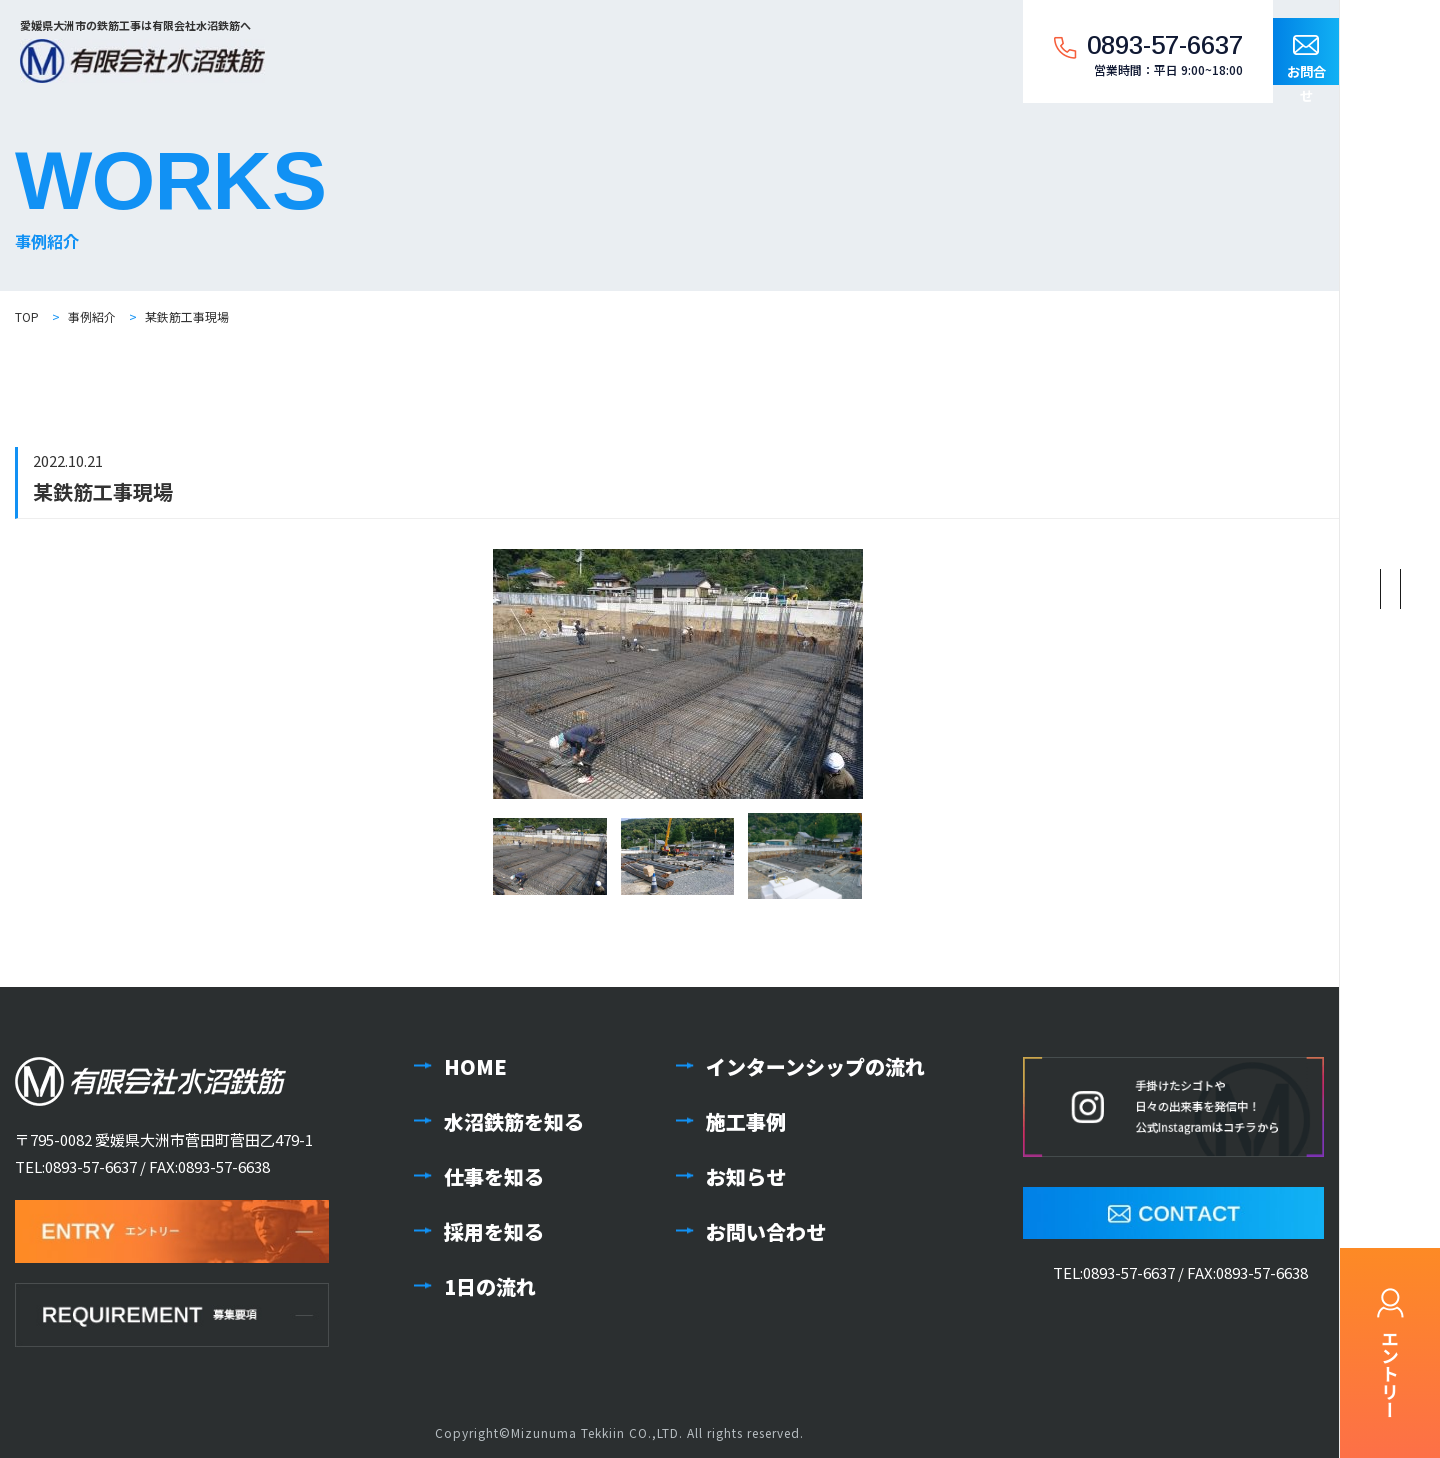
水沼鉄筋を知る (514, 1121)
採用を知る (494, 1231)
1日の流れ (490, 1286)
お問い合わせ (766, 1231)
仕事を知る (494, 1176)
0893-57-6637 (91, 1166)
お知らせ (746, 1176)
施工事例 (746, 1121)
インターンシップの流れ (815, 1066)
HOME (475, 1066)
